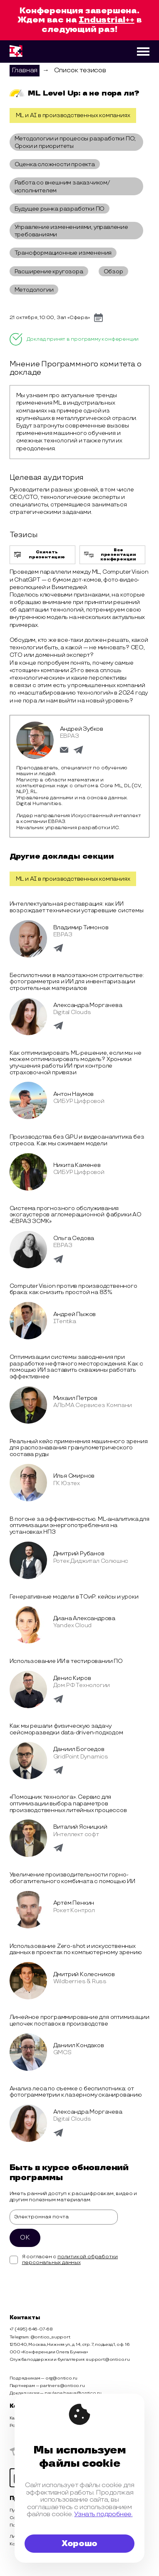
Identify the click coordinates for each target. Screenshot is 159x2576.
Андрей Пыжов (74, 1314)
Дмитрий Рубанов (78, 1553)
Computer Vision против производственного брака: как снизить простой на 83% (73, 1289)
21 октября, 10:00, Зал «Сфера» (50, 317)
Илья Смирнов (74, 1475)
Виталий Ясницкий (80, 1826)
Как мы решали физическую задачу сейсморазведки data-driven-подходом (66, 1729)
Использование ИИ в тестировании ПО (66, 1661)
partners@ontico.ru (62, 2385)
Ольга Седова (73, 1238)
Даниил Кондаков (78, 2045)
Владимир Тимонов (81, 927)
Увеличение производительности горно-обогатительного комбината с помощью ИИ (72, 1878)
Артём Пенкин (73, 1902)
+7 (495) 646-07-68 (31, 2329)
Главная (25, 70)
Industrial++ (106, 20)
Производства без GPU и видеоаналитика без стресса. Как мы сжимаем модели (77, 1140)
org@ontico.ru (61, 2378)
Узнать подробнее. (103, 2514)
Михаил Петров (75, 1398)
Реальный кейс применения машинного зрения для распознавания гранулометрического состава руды (79, 1448)
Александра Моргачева (87, 1005)
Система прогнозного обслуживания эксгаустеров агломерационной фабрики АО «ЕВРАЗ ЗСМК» (76, 1215)
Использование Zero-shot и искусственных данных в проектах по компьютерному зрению (76, 1949)
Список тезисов (80, 70)
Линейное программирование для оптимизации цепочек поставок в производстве (79, 2020)
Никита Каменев (77, 1165)
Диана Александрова (84, 1618)
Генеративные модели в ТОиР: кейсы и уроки (74, 1596)
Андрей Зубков (81, 728)
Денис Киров (72, 1678)
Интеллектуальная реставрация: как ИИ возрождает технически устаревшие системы (77, 907)
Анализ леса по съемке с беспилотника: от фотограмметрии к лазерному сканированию (76, 2092)
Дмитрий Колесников (84, 1974)
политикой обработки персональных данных (70, 2260)
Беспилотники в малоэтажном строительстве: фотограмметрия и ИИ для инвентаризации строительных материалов (77, 982)
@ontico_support (50, 2337)
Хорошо (79, 2544)
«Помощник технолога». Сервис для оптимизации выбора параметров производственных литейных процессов (68, 1803)
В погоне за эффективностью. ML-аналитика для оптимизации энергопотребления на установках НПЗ (79, 1525)
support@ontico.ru (108, 2359)
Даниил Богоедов (78, 1749)
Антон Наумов (73, 1094)
